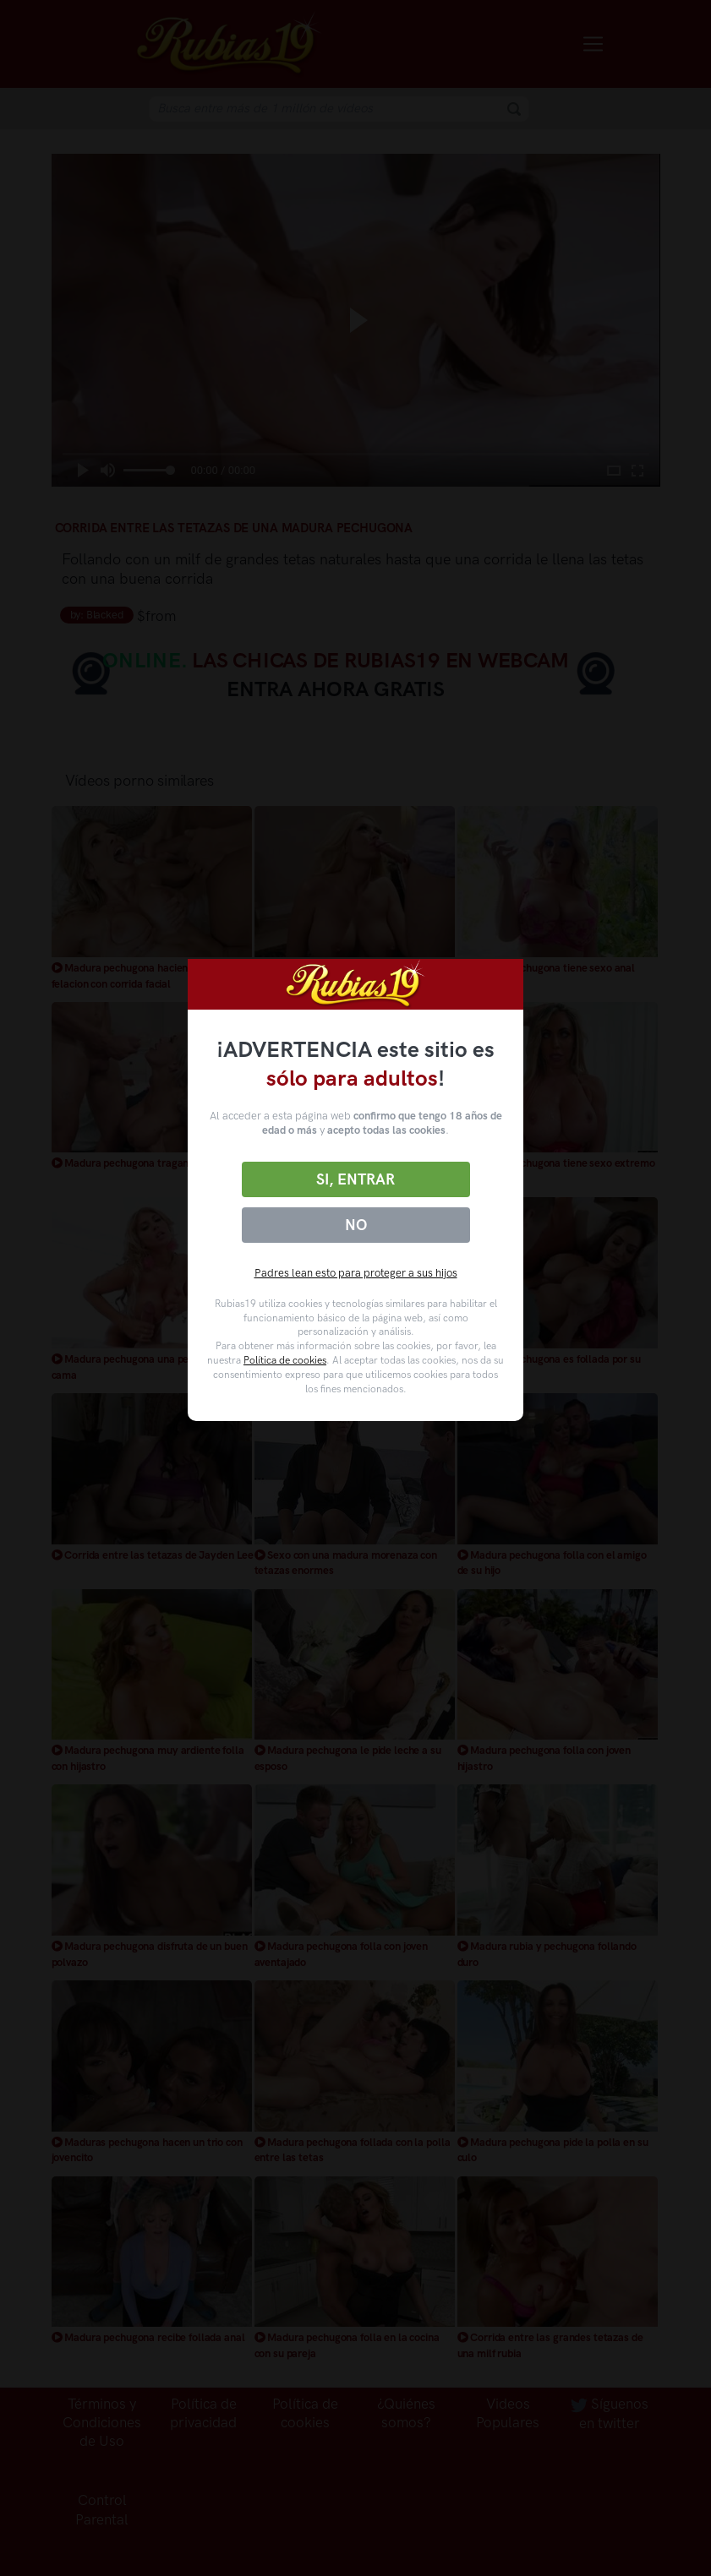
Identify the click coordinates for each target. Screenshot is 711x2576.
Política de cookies (284, 1360)
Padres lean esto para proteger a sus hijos (355, 1272)
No (356, 1225)
